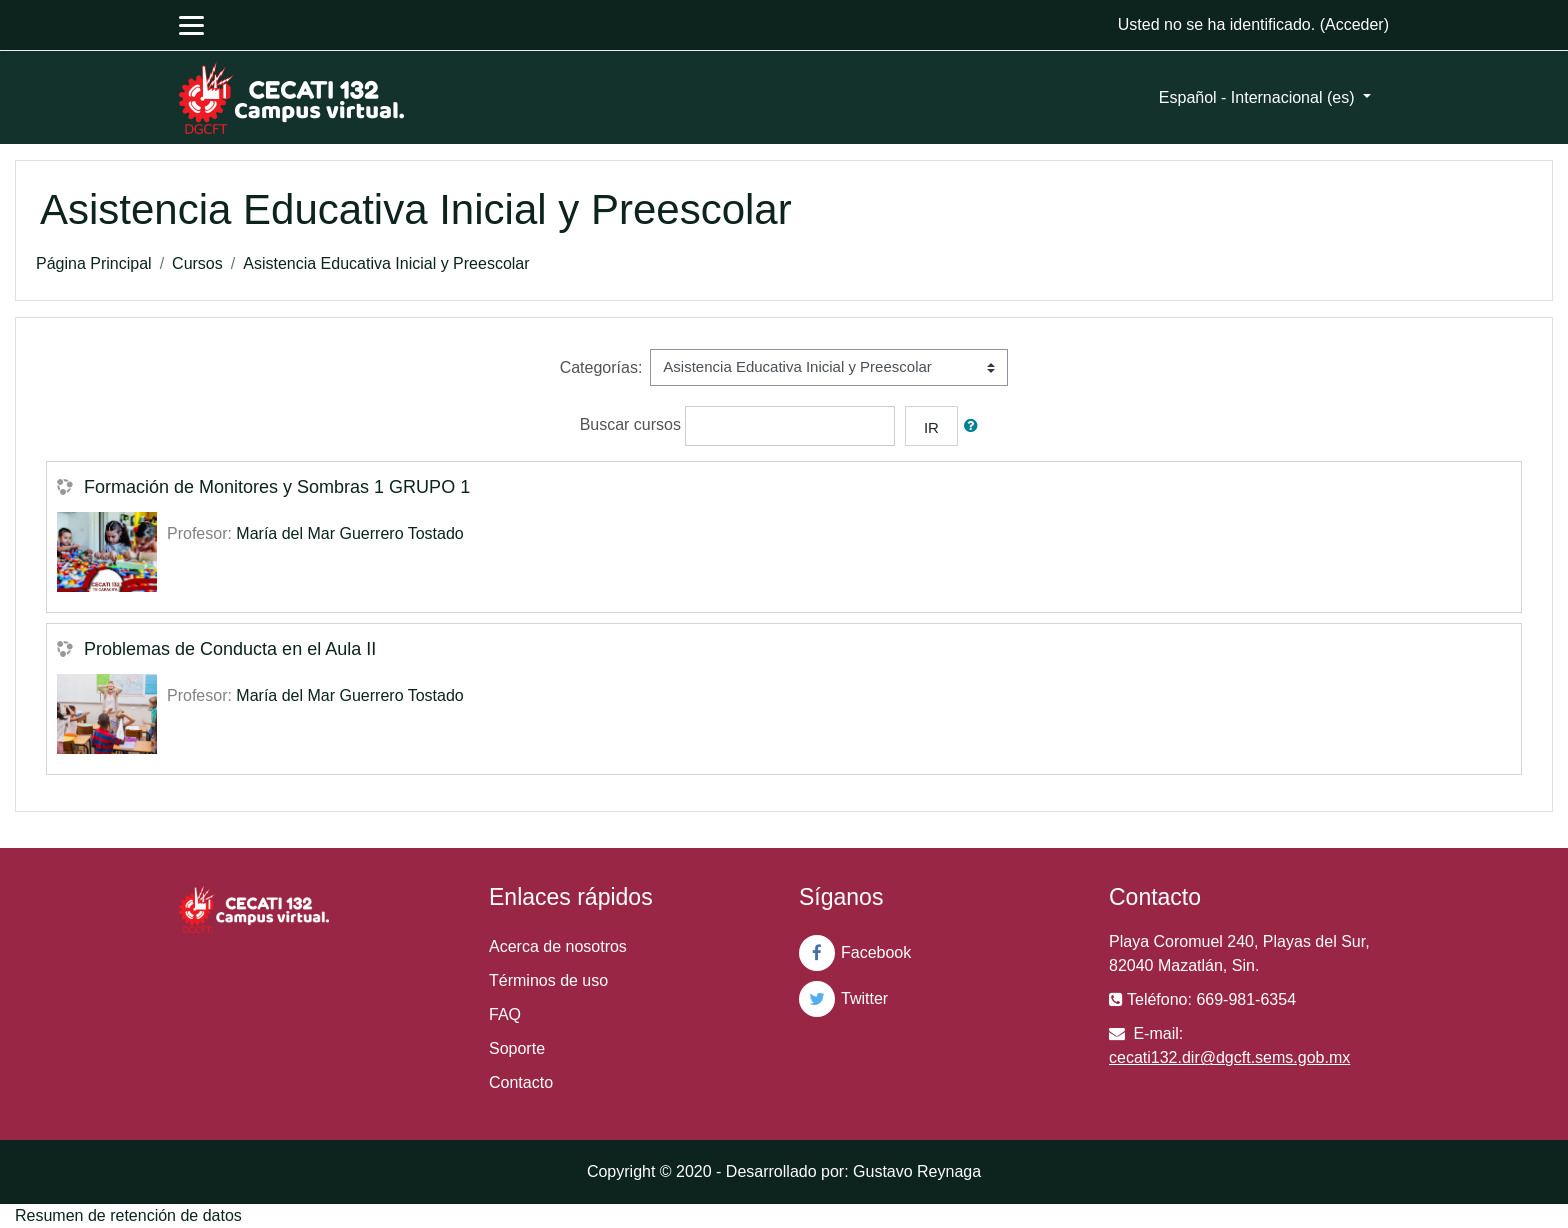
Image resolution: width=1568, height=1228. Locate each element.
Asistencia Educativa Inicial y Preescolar (386, 263)
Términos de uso (548, 980)
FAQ (505, 1014)
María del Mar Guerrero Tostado (349, 533)
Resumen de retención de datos (128, 1215)
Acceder (1354, 24)
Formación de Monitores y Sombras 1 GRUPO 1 (277, 487)
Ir (931, 427)
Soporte (517, 1048)
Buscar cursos (630, 424)
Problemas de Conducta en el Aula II (230, 649)
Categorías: (601, 367)
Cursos (197, 263)
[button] (975, 426)
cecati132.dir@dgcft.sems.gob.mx (1229, 1057)
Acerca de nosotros (558, 946)
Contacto (521, 1082)
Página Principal (94, 263)
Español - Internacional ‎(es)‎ (1259, 97)
